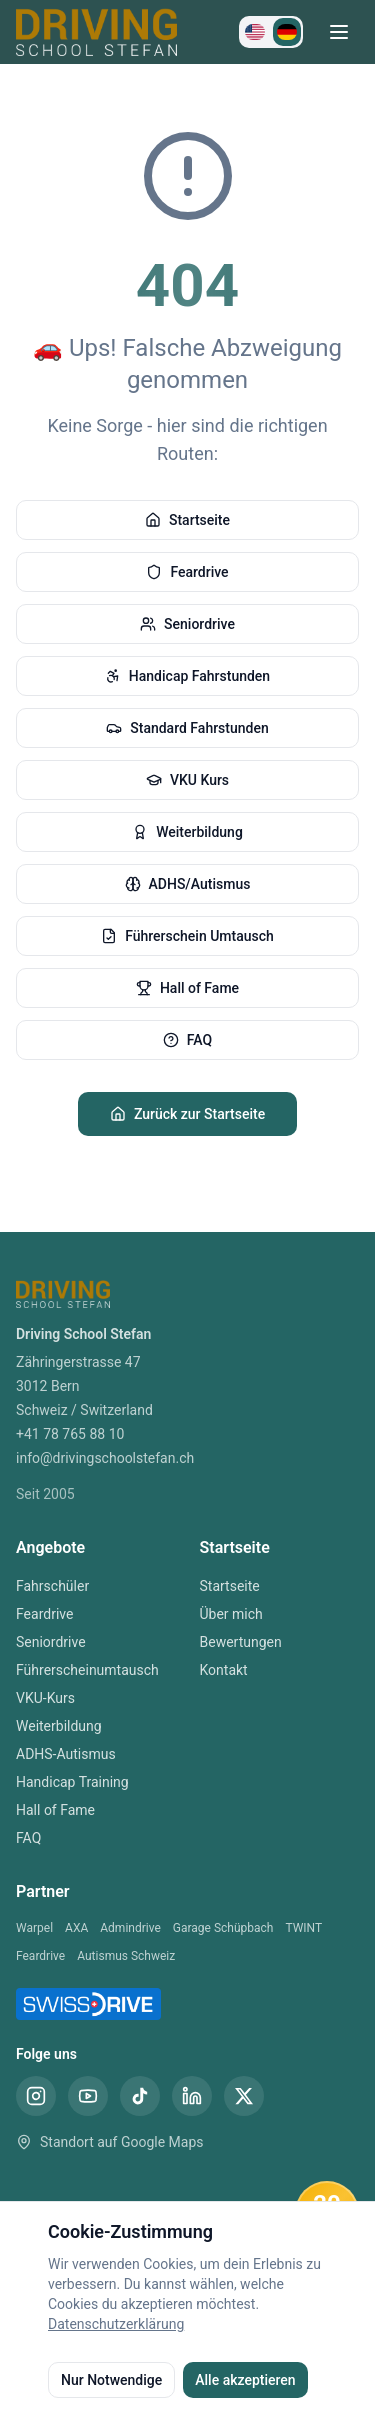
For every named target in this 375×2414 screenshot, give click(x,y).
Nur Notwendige (111, 2380)
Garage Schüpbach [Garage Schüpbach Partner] (223, 1928)
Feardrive (187, 572)
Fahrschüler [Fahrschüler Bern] (52, 1586)
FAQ (187, 1040)
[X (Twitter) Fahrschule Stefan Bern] (244, 2096)
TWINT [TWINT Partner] (303, 1928)
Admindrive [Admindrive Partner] (130, 1928)
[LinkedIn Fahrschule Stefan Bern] (192, 2096)
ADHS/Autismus (188, 884)
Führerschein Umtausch (187, 936)
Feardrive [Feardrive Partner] (40, 1956)
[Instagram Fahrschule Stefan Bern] (36, 2096)
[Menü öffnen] (339, 32)
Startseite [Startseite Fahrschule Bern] (230, 1586)
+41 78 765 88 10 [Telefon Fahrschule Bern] (70, 1434)
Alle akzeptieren (245, 2380)
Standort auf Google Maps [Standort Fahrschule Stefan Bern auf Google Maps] (110, 2142)
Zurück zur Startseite (187, 1114)
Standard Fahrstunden (187, 728)
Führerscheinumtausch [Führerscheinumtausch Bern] (87, 1670)
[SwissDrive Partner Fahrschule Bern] (88, 2004)
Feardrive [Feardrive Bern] (44, 1614)
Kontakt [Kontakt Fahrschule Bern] (224, 1670)
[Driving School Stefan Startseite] (96, 32)
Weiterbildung (187, 832)
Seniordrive (187, 624)
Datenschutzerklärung (116, 2324)
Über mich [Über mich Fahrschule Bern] (231, 1614)
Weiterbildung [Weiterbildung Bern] (59, 1726)
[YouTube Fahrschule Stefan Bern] (88, 2096)
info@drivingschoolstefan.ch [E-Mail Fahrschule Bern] (105, 1458)
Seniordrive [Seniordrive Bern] (51, 1642)
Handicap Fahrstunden (187, 676)
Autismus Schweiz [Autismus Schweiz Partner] (126, 1956)
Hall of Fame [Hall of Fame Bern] (55, 1810)
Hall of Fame (187, 988)
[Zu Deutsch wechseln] (287, 32)
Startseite (187, 520)
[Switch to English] (255, 32)
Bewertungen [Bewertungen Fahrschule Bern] (241, 1642)
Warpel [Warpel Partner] (34, 1928)
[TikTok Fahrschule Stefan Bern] (140, 2096)
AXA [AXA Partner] (76, 1928)
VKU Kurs (187, 780)
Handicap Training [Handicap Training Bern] (72, 1782)
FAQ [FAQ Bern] (28, 1838)
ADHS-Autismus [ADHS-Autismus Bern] (66, 1754)
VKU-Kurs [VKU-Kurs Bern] (45, 1698)
